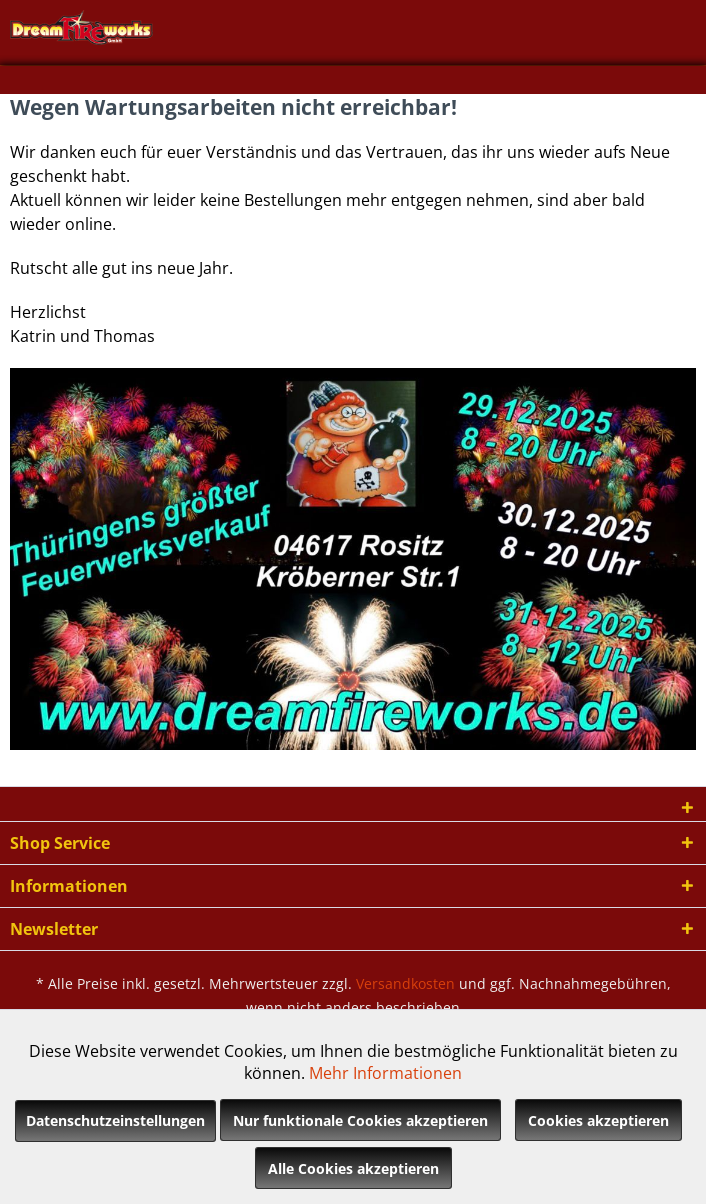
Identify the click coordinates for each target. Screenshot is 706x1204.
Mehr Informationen (385, 1073)
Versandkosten (405, 983)
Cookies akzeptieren (598, 1120)
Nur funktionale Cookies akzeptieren (360, 1120)
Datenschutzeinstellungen (115, 1120)
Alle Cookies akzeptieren (353, 1168)
